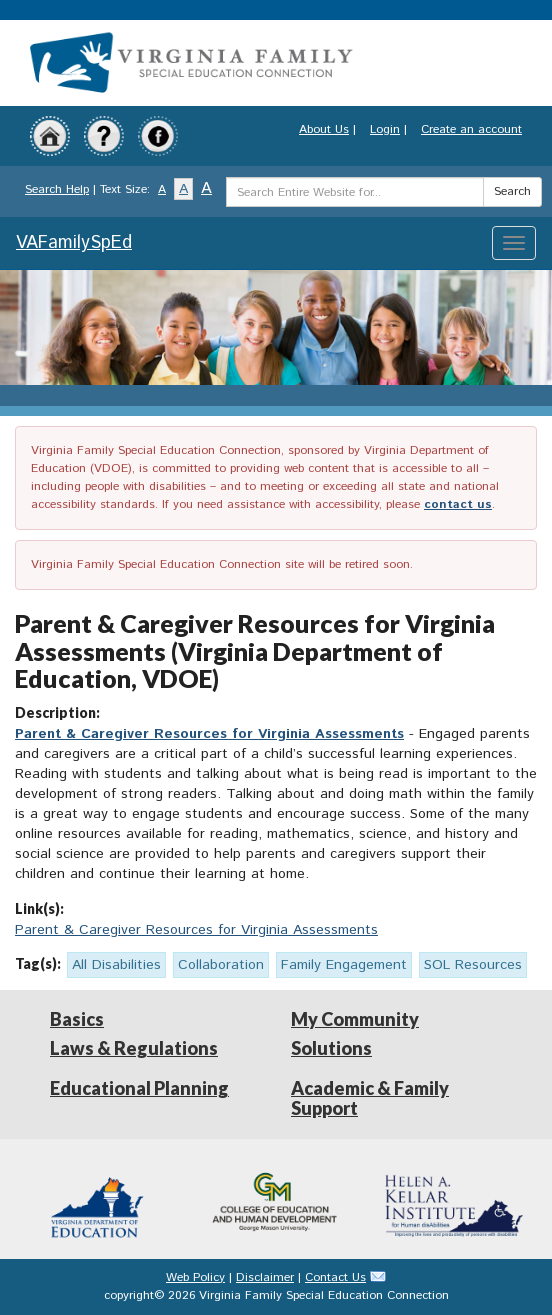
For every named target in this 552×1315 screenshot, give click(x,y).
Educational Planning (139, 1088)
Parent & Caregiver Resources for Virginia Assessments (209, 734)
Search (512, 191)
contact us (458, 504)
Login (385, 129)
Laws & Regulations (134, 1048)
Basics (77, 1019)
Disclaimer (265, 1277)
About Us (324, 129)
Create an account (471, 129)
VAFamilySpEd (74, 243)
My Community (355, 1019)
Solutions (331, 1048)
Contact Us (335, 1277)
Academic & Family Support (370, 1098)
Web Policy (195, 1277)
